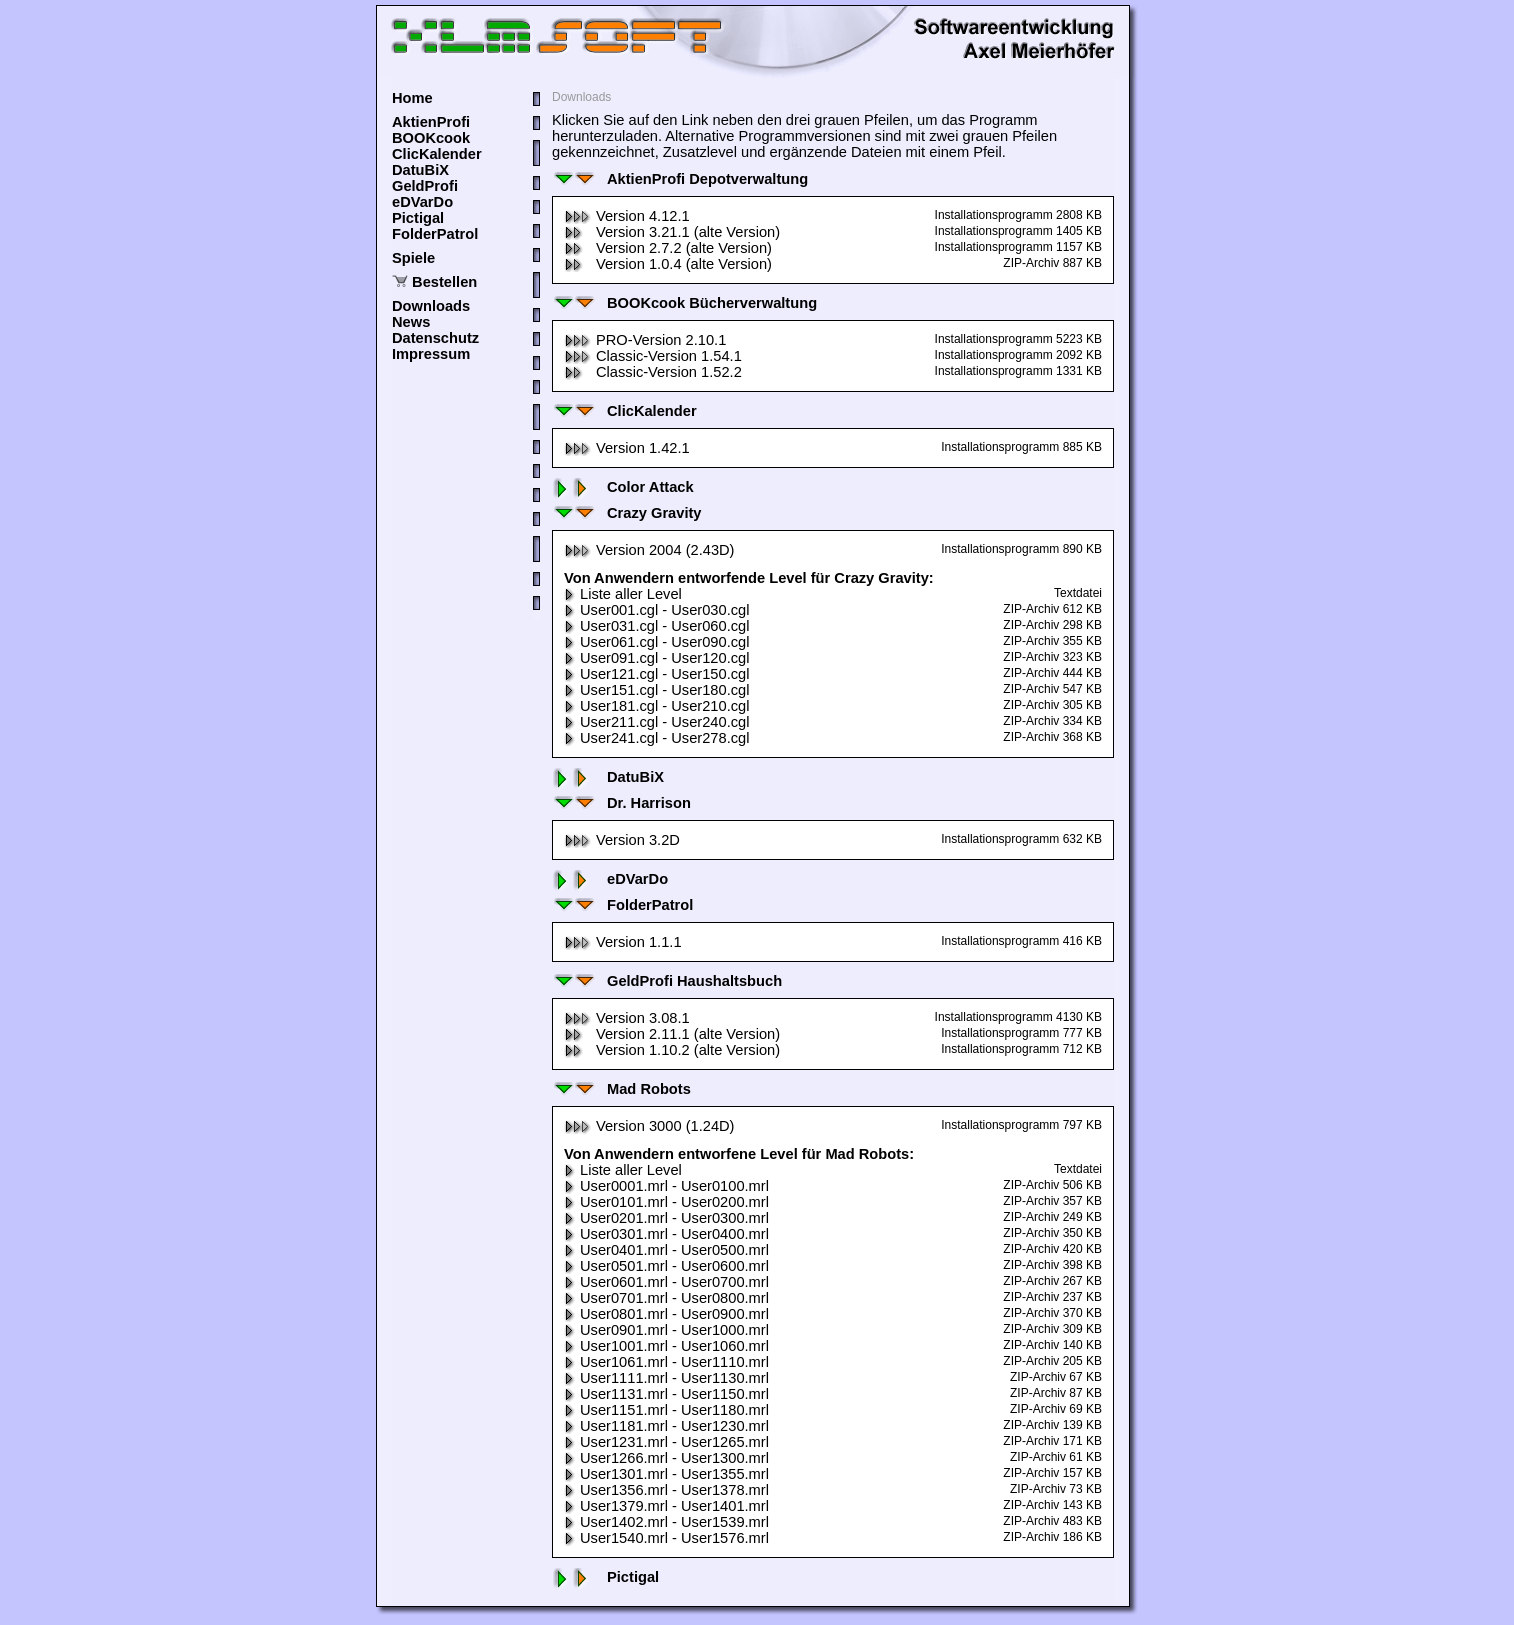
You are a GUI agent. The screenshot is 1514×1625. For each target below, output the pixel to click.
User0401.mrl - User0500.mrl (666, 1250)
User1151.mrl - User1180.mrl (666, 1410)
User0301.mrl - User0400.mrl (666, 1234)
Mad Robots (621, 1089)
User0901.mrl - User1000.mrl (666, 1330)
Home (412, 98)
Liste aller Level (623, 594)
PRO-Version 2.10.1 (645, 340)
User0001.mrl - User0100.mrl (666, 1186)
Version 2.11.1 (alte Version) (672, 1034)
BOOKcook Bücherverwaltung (684, 303)
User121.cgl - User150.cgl (656, 674)
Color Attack (623, 487)
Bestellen (444, 282)
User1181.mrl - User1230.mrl (666, 1426)
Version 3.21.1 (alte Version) (672, 232)
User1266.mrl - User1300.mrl (666, 1458)
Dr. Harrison (621, 803)
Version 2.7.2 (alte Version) (668, 248)
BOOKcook (431, 138)
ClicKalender (437, 154)
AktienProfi (431, 122)
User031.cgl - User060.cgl (656, 626)
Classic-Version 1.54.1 (653, 356)
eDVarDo (422, 202)
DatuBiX (420, 170)
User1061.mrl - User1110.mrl (666, 1362)
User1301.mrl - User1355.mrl (666, 1474)
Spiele (413, 258)
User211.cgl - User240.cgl (656, 722)
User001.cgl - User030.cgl (656, 610)
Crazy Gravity (627, 513)
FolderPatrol (435, 234)
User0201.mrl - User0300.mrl (666, 1218)
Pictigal (418, 218)
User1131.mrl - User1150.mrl (666, 1394)
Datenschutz (435, 338)
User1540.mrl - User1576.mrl (666, 1538)
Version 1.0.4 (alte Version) (668, 264)
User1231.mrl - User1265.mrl (666, 1442)
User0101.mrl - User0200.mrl (666, 1202)
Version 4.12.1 (627, 216)
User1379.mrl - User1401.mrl (666, 1506)
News (411, 322)
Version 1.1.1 (623, 942)
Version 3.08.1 (627, 1018)
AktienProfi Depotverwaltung (680, 179)
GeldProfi (425, 186)
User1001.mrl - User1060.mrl (666, 1346)
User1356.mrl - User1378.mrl (666, 1490)
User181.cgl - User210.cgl (656, 706)
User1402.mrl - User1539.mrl (666, 1522)
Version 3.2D (622, 840)
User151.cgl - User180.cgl (656, 690)
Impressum (431, 354)
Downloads (431, 306)
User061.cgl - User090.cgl (656, 642)
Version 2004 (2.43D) (649, 550)
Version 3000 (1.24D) (649, 1126)
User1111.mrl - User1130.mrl (666, 1378)
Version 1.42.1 (627, 448)
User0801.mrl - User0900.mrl (666, 1314)
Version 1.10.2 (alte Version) (672, 1050)
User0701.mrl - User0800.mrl (666, 1298)
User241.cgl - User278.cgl (656, 738)
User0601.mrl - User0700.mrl (666, 1282)
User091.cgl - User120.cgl (656, 658)
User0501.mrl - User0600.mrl (666, 1266)
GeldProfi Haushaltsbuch (667, 981)
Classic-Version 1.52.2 (653, 372)
